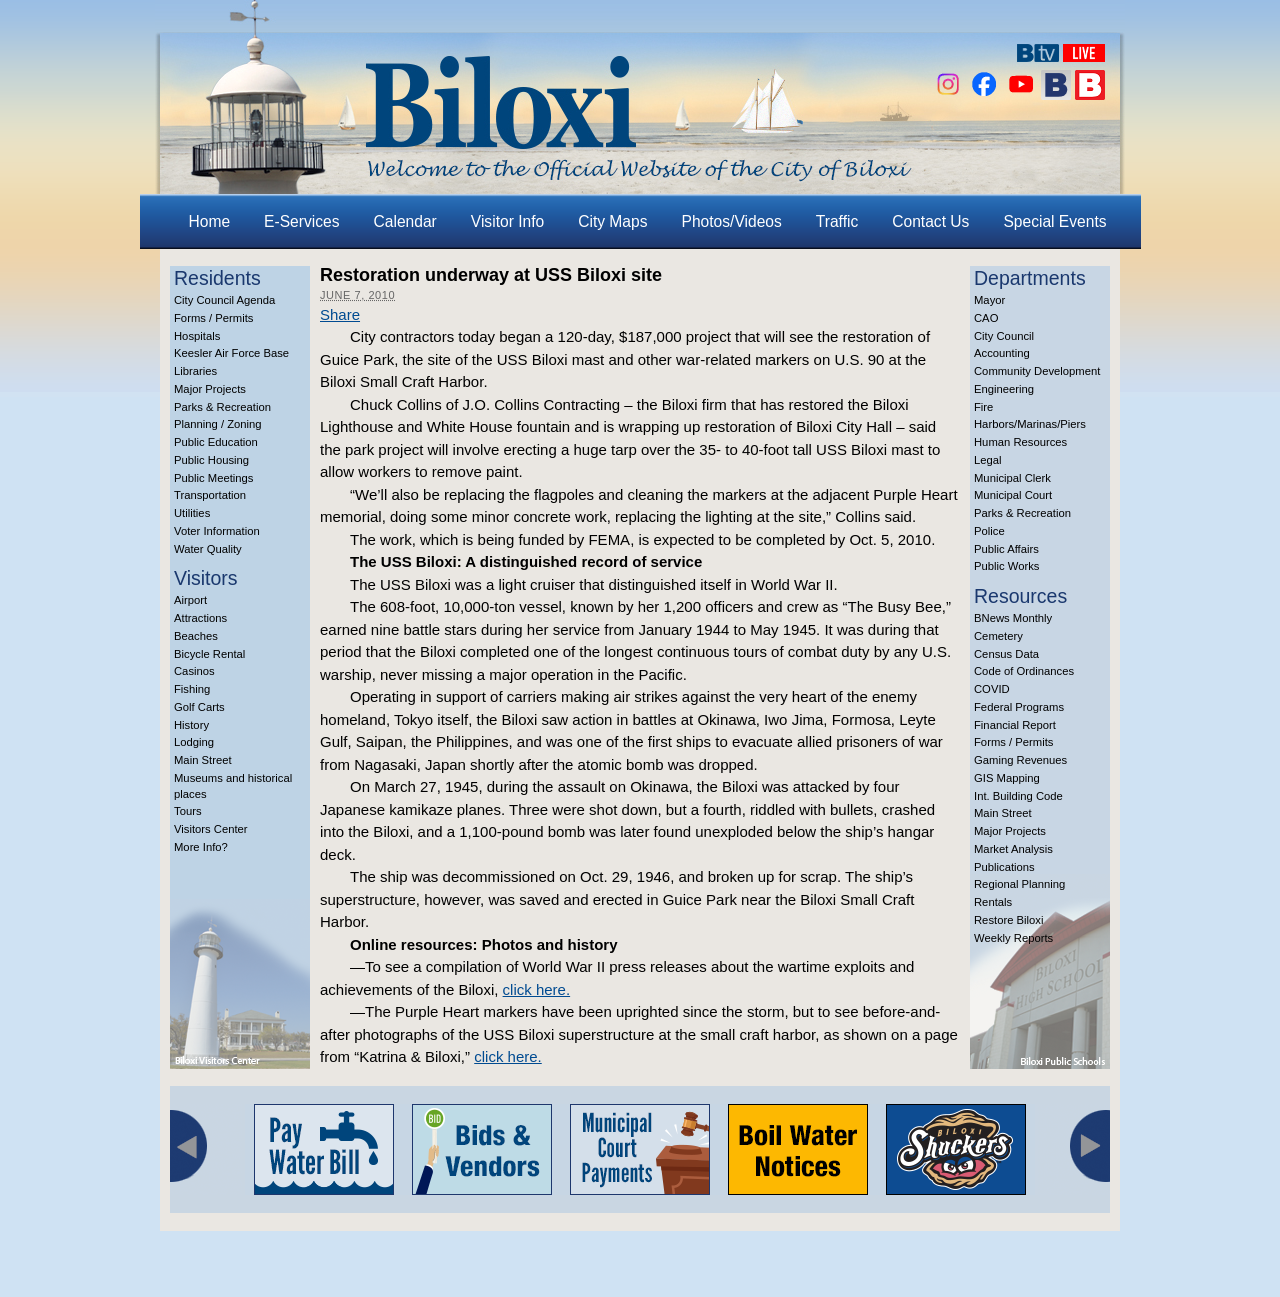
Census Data (1006, 654)
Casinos (194, 671)
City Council (1004, 336)
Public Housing (211, 460)
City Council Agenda (224, 300)
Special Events (1054, 221)
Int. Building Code (1018, 796)
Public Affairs (1006, 549)
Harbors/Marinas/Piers (1030, 424)
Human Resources (1020, 442)
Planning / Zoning (218, 424)
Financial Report (1015, 725)
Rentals (993, 902)
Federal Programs (1019, 707)
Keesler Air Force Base (231, 353)
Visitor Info (507, 221)
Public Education (216, 442)
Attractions (200, 618)
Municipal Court (1013, 495)
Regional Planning (1019, 884)
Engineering (1004, 389)
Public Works (1006, 566)
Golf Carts (199, 707)
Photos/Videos (732, 221)
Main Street (203, 760)
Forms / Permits (213, 318)
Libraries (195, 371)
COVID (992, 689)
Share (340, 314)
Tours (188, 811)
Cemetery (998, 636)
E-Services (301, 221)
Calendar (405, 221)
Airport (190, 600)
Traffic (837, 221)
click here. (537, 989)
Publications (1004, 867)
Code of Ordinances (1024, 671)
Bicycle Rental (209, 654)
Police (989, 531)
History (191, 725)
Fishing (192, 689)
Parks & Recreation (222, 407)
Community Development (1037, 371)
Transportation (210, 495)
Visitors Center (211, 829)
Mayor (989, 300)
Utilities (192, 513)
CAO (986, 318)
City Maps (612, 221)
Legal (988, 460)
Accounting (1002, 353)
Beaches (196, 636)
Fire (983, 407)
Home (210, 221)
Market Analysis (1013, 849)
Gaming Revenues (1020, 760)
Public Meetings (213, 478)
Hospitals (197, 336)
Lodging (194, 742)
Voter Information (217, 531)
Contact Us (930, 221)
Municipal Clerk (1012, 478)
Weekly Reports (1013, 938)
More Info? (201, 847)
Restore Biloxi (1008, 920)
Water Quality (208, 549)
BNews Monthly (1013, 618)
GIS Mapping (1007, 778)
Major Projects (210, 389)
